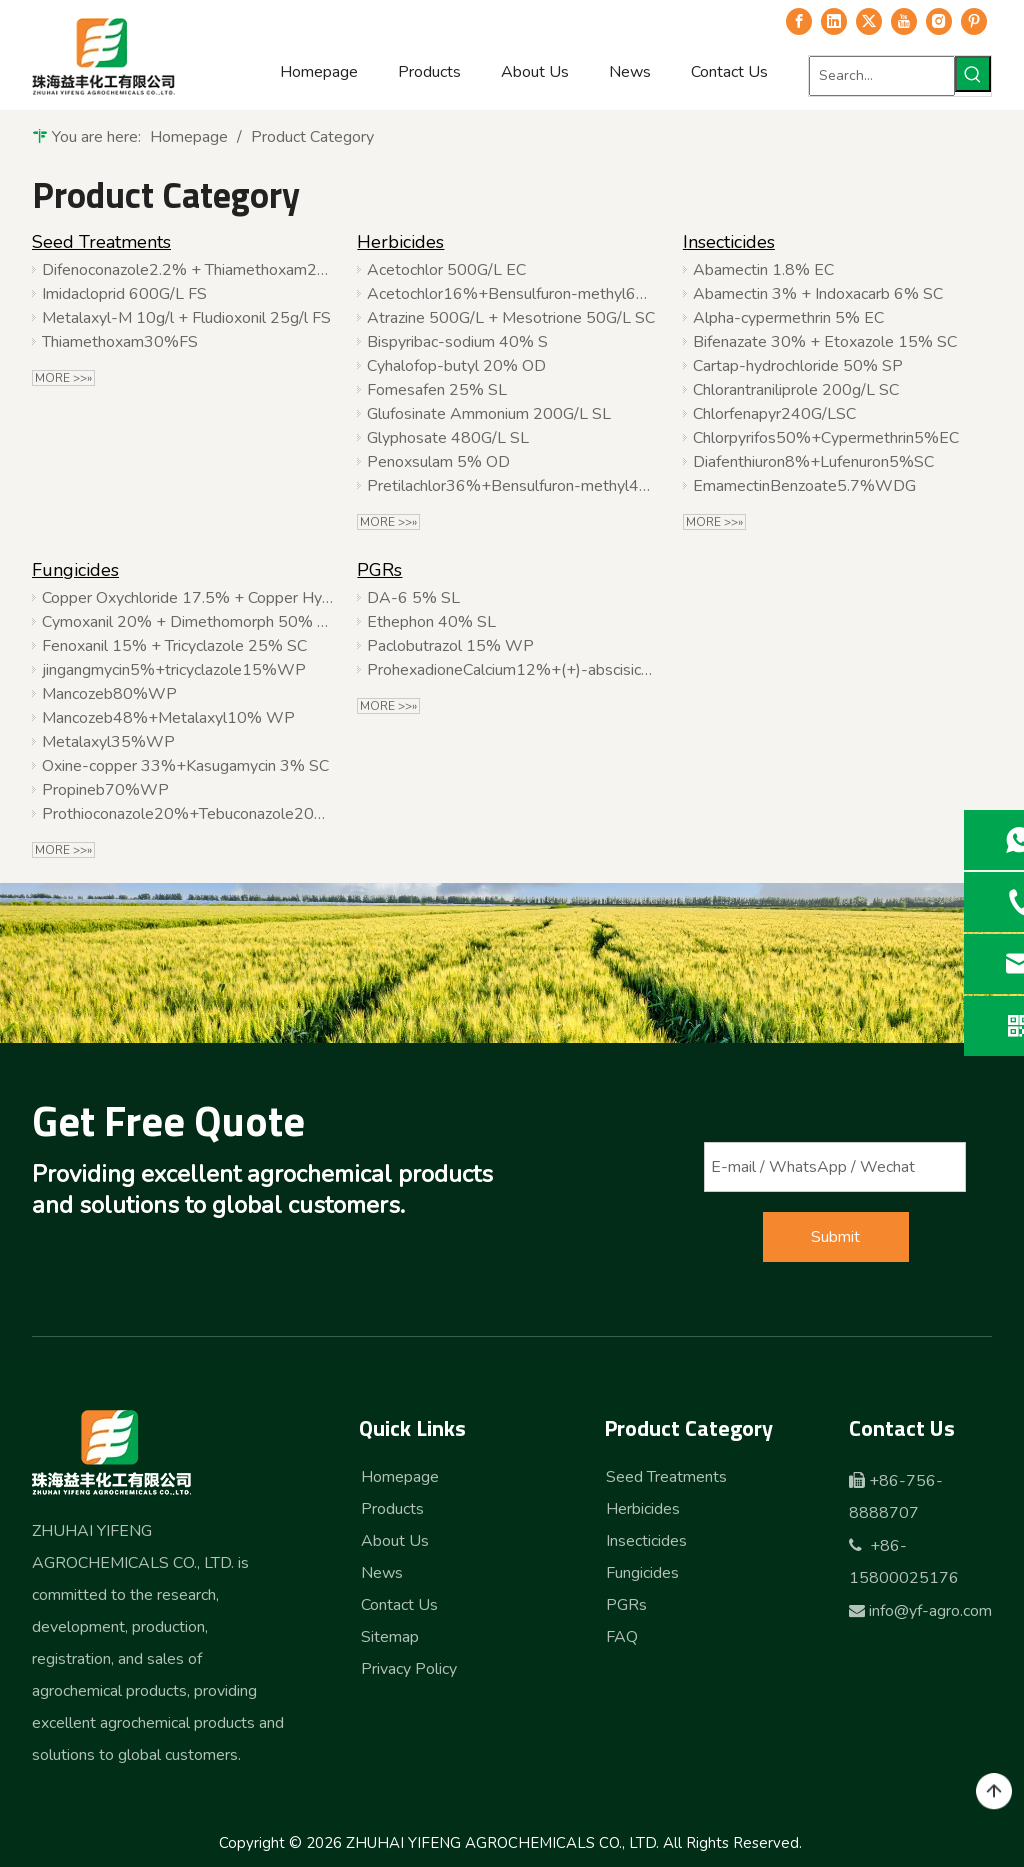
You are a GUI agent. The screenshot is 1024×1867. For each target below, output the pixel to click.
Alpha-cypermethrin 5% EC (788, 318)
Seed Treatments (101, 242)
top (994, 1792)
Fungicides (75, 570)
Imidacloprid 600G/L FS (124, 294)
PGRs (379, 570)
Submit (835, 1237)
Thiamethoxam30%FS (120, 342)
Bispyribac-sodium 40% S (457, 342)
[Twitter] (869, 21)
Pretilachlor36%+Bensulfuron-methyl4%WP (512, 486)
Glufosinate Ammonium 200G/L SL (489, 414)
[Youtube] (904, 21)
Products (392, 1509)
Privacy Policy (409, 1669)
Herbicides (400, 242)
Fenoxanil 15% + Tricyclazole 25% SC (174, 646)
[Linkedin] (834, 21)
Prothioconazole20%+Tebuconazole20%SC (187, 814)
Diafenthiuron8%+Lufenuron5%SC (813, 462)
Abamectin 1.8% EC (763, 270)
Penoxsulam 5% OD (438, 462)
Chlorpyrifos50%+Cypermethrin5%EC (826, 438)
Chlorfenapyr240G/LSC (774, 414)
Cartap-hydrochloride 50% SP (798, 366)
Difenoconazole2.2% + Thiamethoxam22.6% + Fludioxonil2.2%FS (187, 270)
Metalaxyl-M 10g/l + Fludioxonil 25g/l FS (186, 318)
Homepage (400, 1477)
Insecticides (729, 242)
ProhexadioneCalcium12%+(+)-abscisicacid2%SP (512, 670)
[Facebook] (799, 21)
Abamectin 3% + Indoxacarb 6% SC (818, 294)
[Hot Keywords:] (973, 74)
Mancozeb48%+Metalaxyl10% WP (168, 718)
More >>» (63, 378)
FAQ (622, 1637)
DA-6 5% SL (413, 598)
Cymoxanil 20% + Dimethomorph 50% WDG (187, 622)
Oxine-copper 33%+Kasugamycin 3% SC (185, 766)
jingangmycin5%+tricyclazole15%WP (174, 670)
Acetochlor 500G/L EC (446, 270)
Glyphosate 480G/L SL (448, 438)
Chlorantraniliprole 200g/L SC (796, 390)
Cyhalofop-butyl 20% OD (456, 366)
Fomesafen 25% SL (437, 390)
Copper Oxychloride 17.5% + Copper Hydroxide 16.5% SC (187, 598)
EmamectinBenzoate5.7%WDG (804, 486)
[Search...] (882, 76)
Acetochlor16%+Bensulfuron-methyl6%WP (512, 294)
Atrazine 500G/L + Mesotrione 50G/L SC (511, 318)
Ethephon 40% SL (431, 622)
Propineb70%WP (105, 790)
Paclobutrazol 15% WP (450, 646)
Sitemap (390, 1637)
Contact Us (399, 1605)
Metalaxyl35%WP (108, 742)
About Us (395, 1541)
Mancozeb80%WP (109, 694)
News (382, 1573)
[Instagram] (939, 21)
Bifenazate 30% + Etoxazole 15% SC (825, 342)
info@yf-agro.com (930, 1611)
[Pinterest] (974, 21)
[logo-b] (112, 1452)
